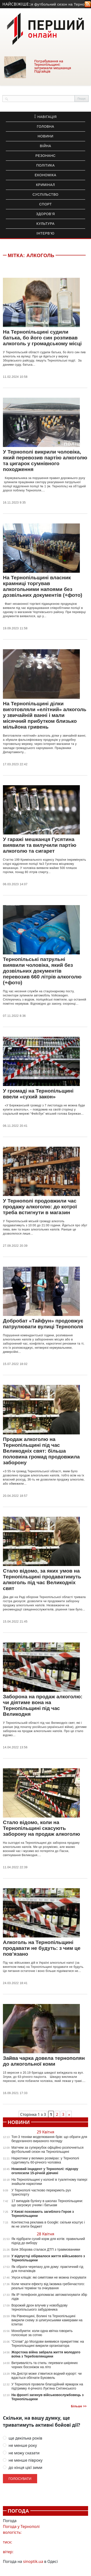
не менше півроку (22, 2460)
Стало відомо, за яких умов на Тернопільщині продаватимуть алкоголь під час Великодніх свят (42, 1579)
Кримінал (45, 185)
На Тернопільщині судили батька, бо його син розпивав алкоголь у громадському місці (42, 337)
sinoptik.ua (33, 2561)
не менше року (20, 2445)
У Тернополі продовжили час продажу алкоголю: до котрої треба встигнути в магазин (40, 1206)
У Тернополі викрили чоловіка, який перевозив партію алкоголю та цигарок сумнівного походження (45, 460)
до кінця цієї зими (22, 2467)
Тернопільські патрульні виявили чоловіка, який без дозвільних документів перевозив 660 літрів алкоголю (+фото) (42, 970)
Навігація (45, 116)
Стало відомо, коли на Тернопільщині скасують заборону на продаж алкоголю (41, 1828)
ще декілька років (22, 2438)
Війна (45, 146)
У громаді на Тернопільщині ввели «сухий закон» (38, 1093)
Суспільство (45, 194)
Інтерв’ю (46, 233)
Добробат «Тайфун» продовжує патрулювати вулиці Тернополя (43, 1323)
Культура (45, 224)
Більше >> (79, 2406)
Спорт (45, 204)
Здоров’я (45, 214)
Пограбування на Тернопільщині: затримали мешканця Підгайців (52, 66)
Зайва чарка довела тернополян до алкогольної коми (44, 2061)
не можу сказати (21, 2453)
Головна (45, 126)
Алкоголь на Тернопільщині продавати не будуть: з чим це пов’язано (41, 1948)
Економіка (45, 175)
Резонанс (45, 156)
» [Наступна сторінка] (69, 2114)
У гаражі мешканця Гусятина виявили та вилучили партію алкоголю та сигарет (39, 845)
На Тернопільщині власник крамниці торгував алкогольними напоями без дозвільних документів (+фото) (42, 586)
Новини (45, 136)
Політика (45, 165)
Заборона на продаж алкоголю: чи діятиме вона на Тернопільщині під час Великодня (43, 1705)
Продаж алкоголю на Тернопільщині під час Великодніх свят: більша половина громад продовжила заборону (41, 1450)
